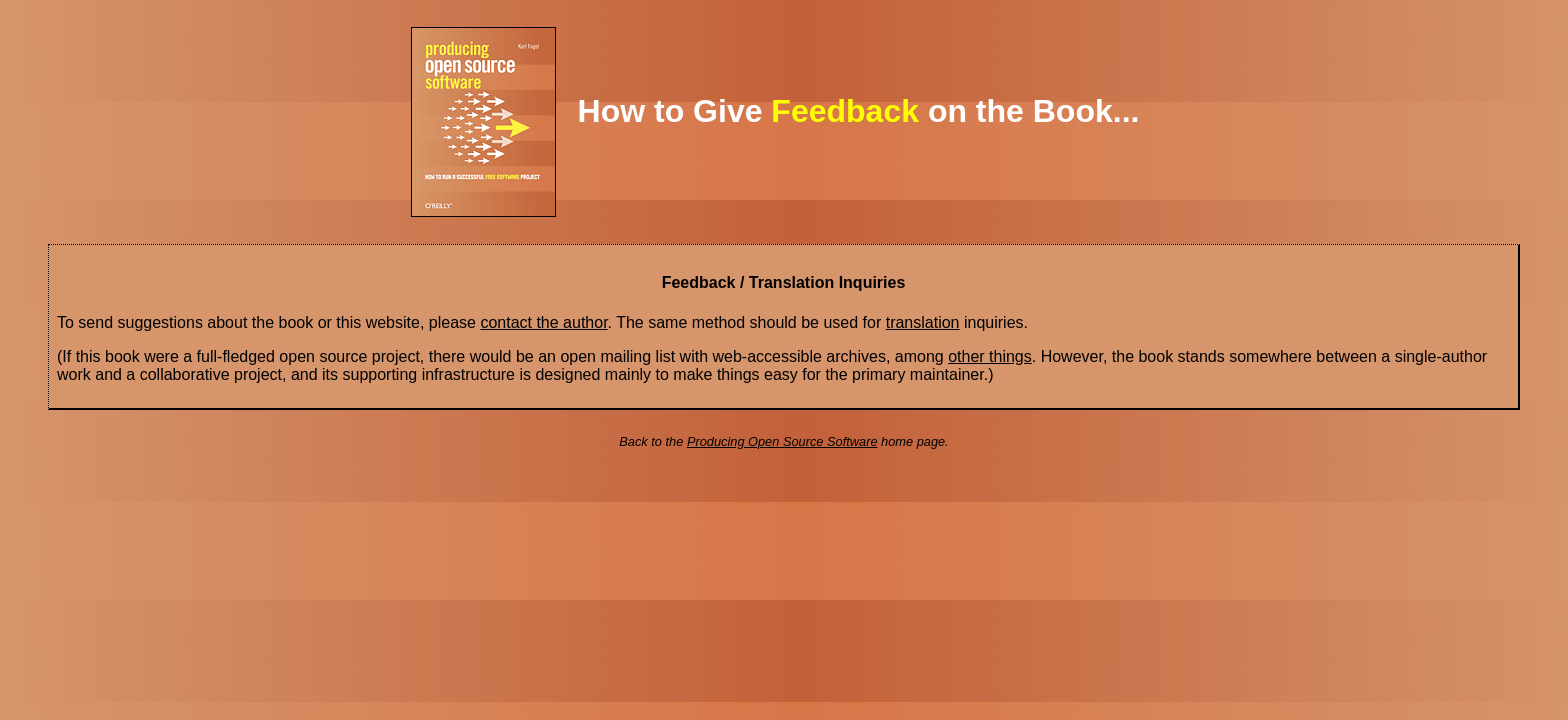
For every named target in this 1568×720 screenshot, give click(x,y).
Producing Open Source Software (782, 441)
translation (923, 322)
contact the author (543, 322)
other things (990, 356)
